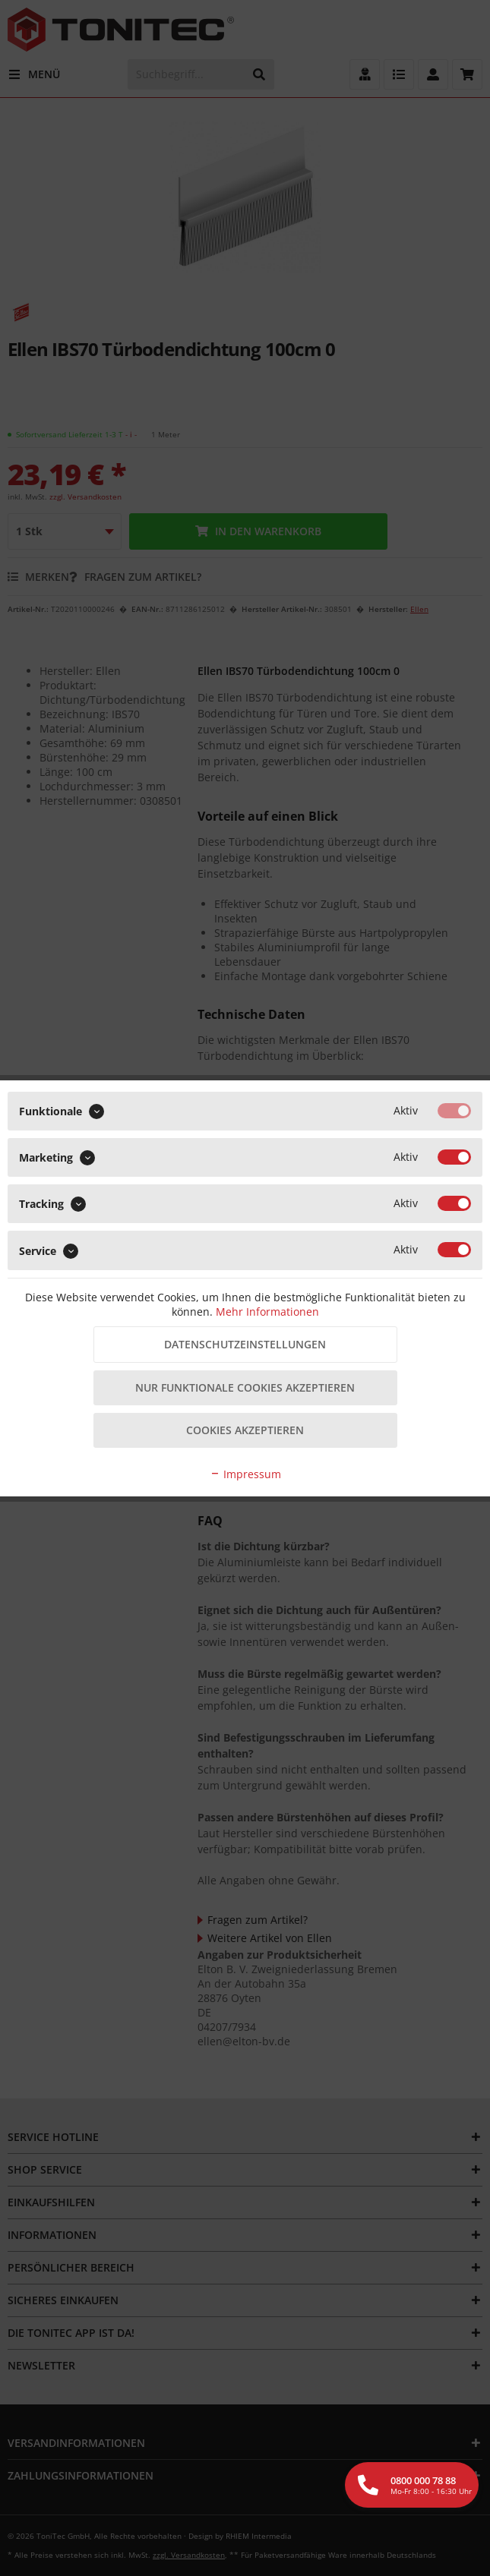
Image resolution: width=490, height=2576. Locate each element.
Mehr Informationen (267, 1311)
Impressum (245, 1474)
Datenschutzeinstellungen (245, 1344)
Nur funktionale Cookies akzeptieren (245, 1387)
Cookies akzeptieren (245, 1430)
